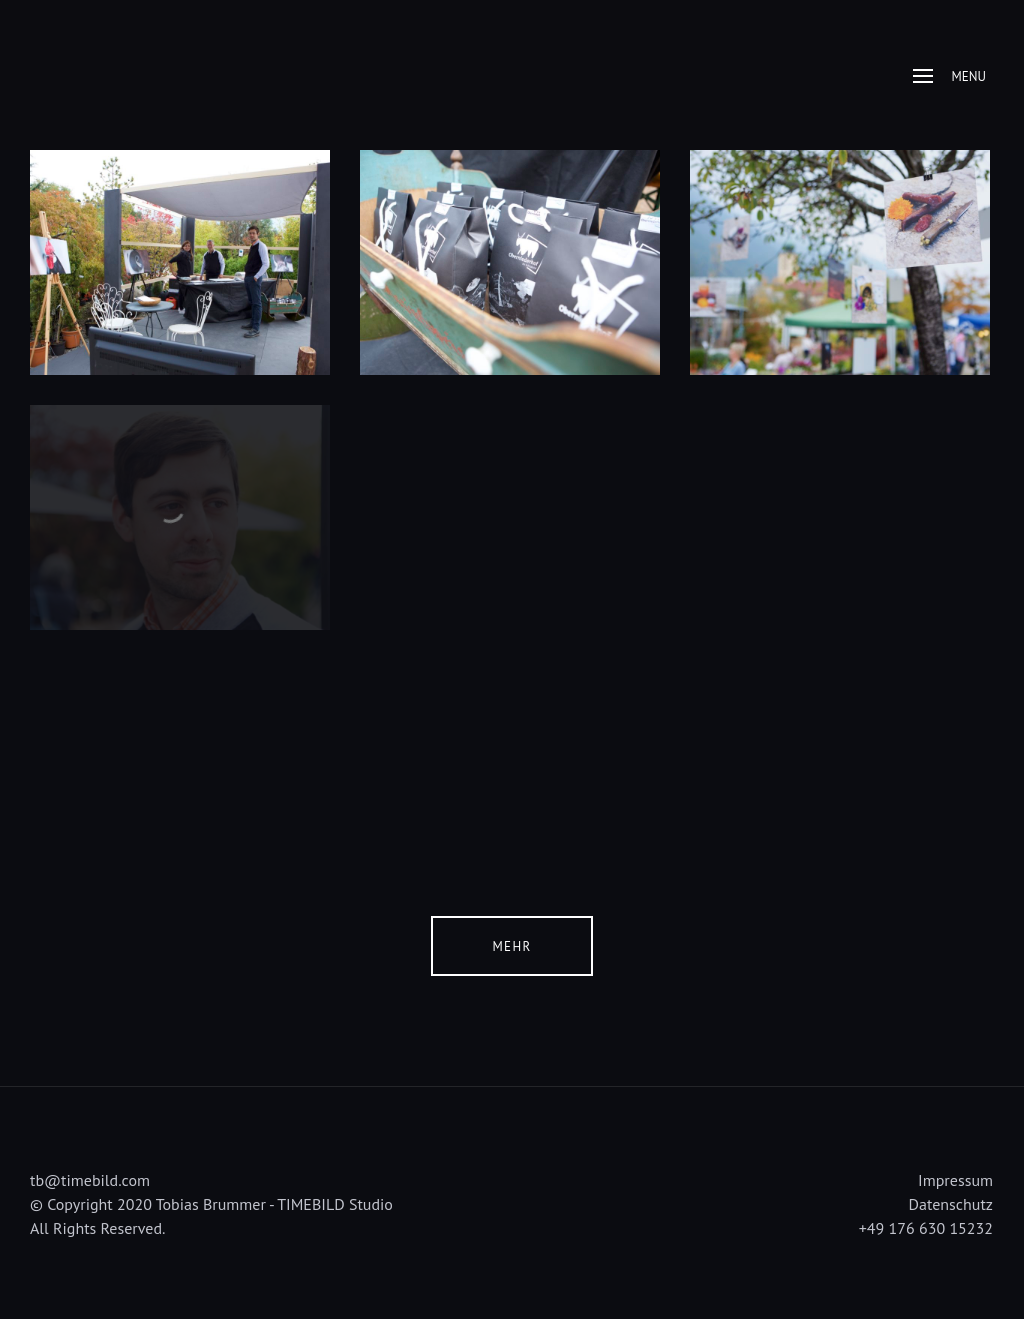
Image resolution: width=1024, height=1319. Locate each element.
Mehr (512, 946)
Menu (949, 76)
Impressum (955, 1180)
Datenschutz (951, 1204)
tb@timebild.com (90, 1180)
